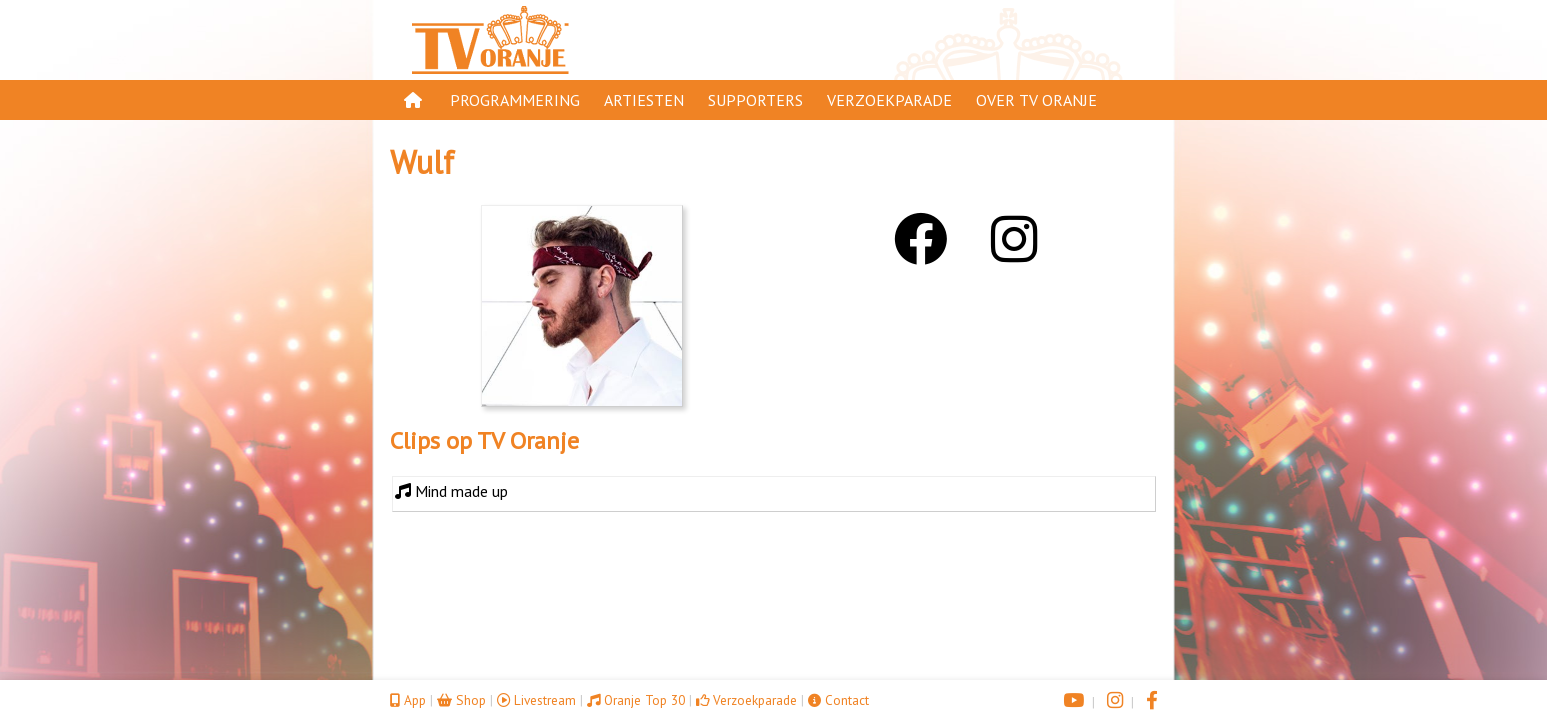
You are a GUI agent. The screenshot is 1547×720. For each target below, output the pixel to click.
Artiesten (644, 100)
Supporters (755, 100)
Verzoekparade (889, 100)
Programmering (515, 100)
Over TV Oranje (1036, 100)
